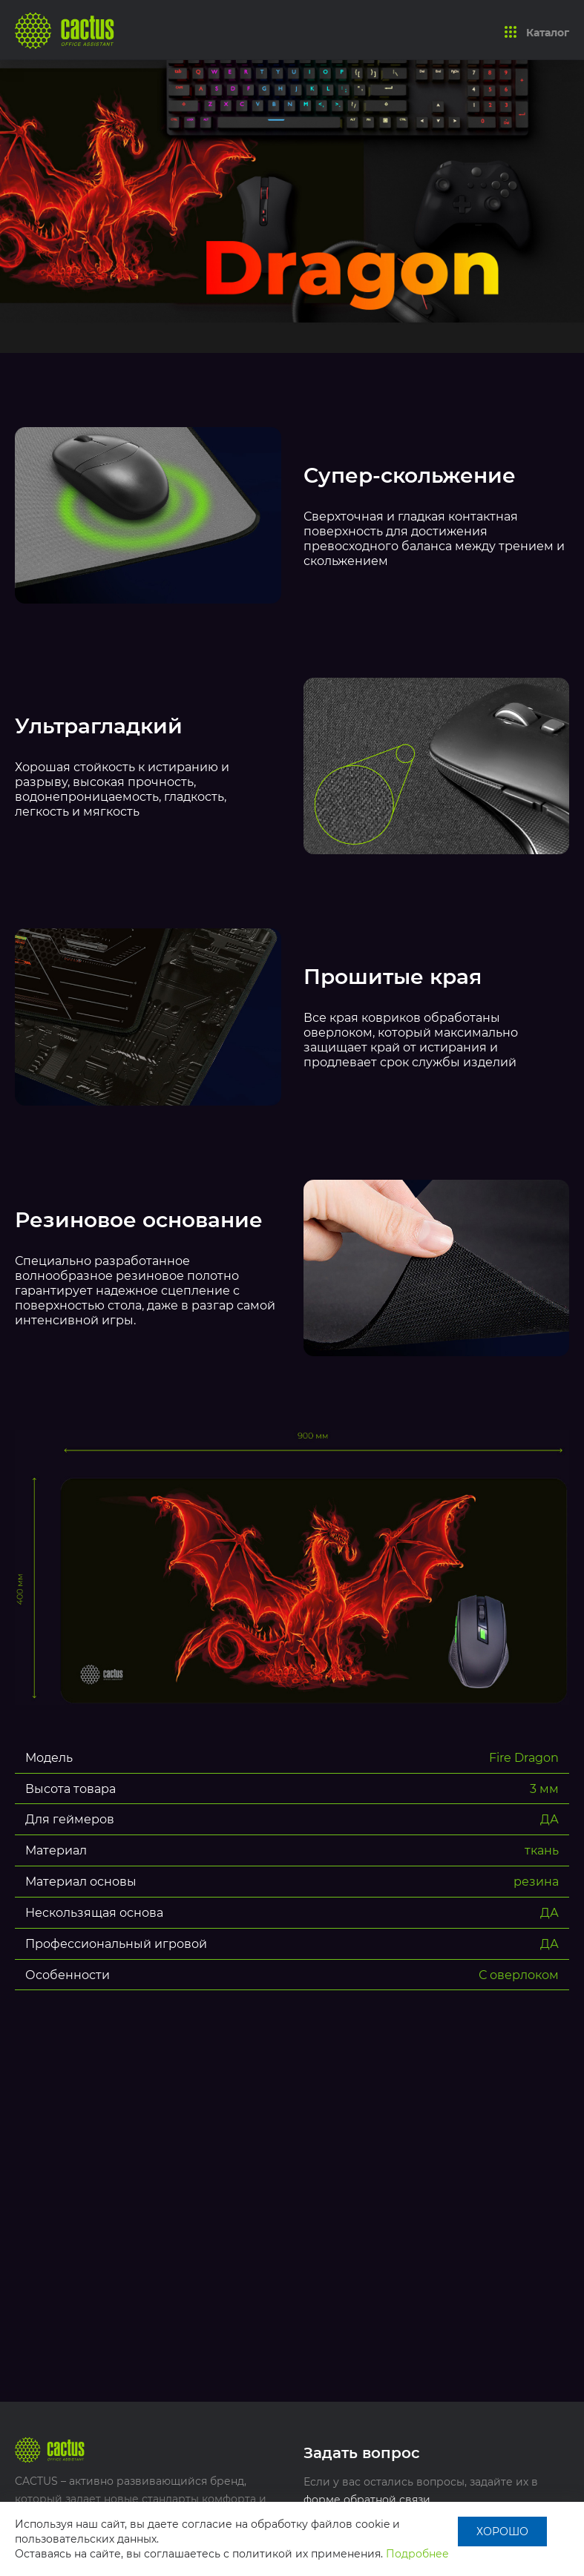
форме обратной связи (367, 2499)
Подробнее (417, 2553)
